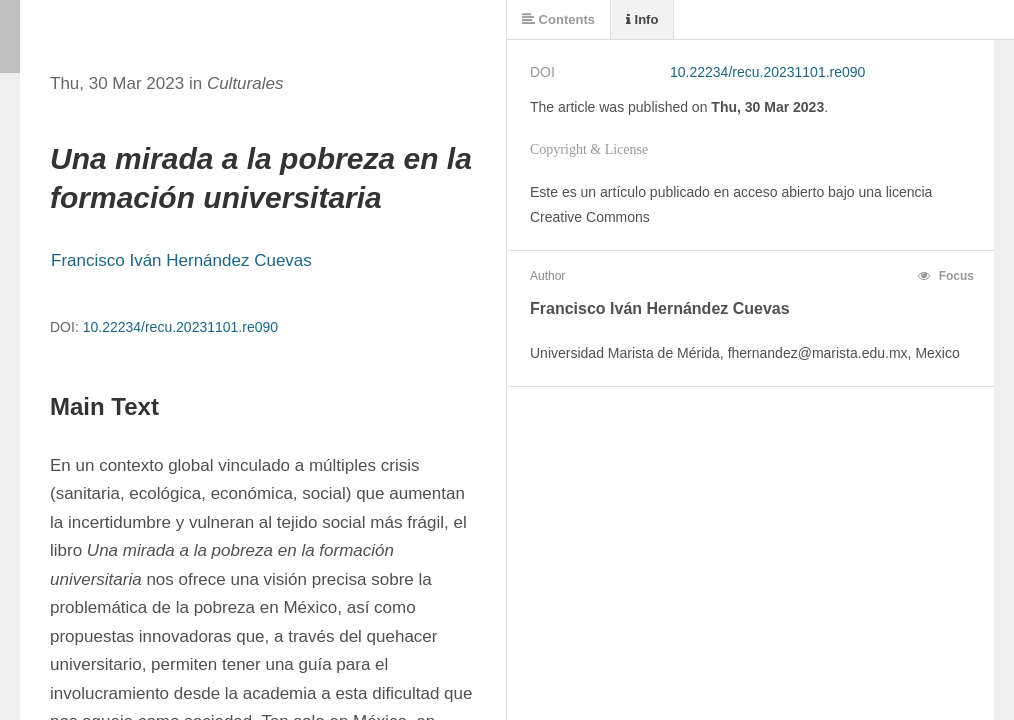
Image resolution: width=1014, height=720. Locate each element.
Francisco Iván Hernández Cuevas (181, 260)
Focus (946, 276)
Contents (558, 19)
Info (642, 19)
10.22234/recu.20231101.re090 (180, 327)
